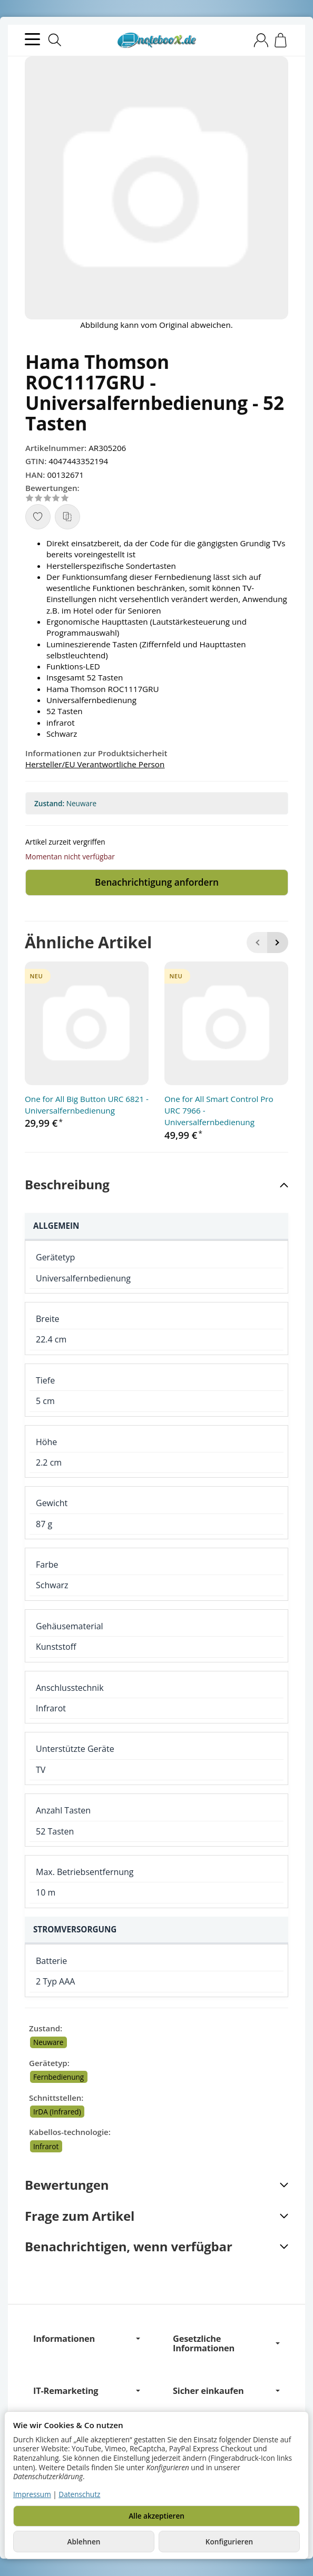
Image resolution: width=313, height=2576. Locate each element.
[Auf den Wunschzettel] (38, 516)
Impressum (32, 2494)
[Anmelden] (261, 40)
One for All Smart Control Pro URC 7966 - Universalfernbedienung (218, 1111)
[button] (156, 1185)
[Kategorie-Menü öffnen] (32, 39)
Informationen (86, 2339)
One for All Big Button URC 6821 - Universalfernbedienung (87, 1105)
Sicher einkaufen (226, 2391)
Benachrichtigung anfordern (157, 882)
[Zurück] (257, 943)
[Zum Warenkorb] (280, 40)
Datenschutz (79, 2494)
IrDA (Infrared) (57, 2112)
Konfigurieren (229, 2542)
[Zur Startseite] (156, 40)
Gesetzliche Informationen (226, 2344)
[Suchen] (55, 40)
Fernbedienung (58, 2077)
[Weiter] (277, 943)
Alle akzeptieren (156, 2516)
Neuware (48, 2043)
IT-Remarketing (86, 2391)
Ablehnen (84, 2542)
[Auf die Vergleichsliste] (67, 516)
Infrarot (45, 2147)
